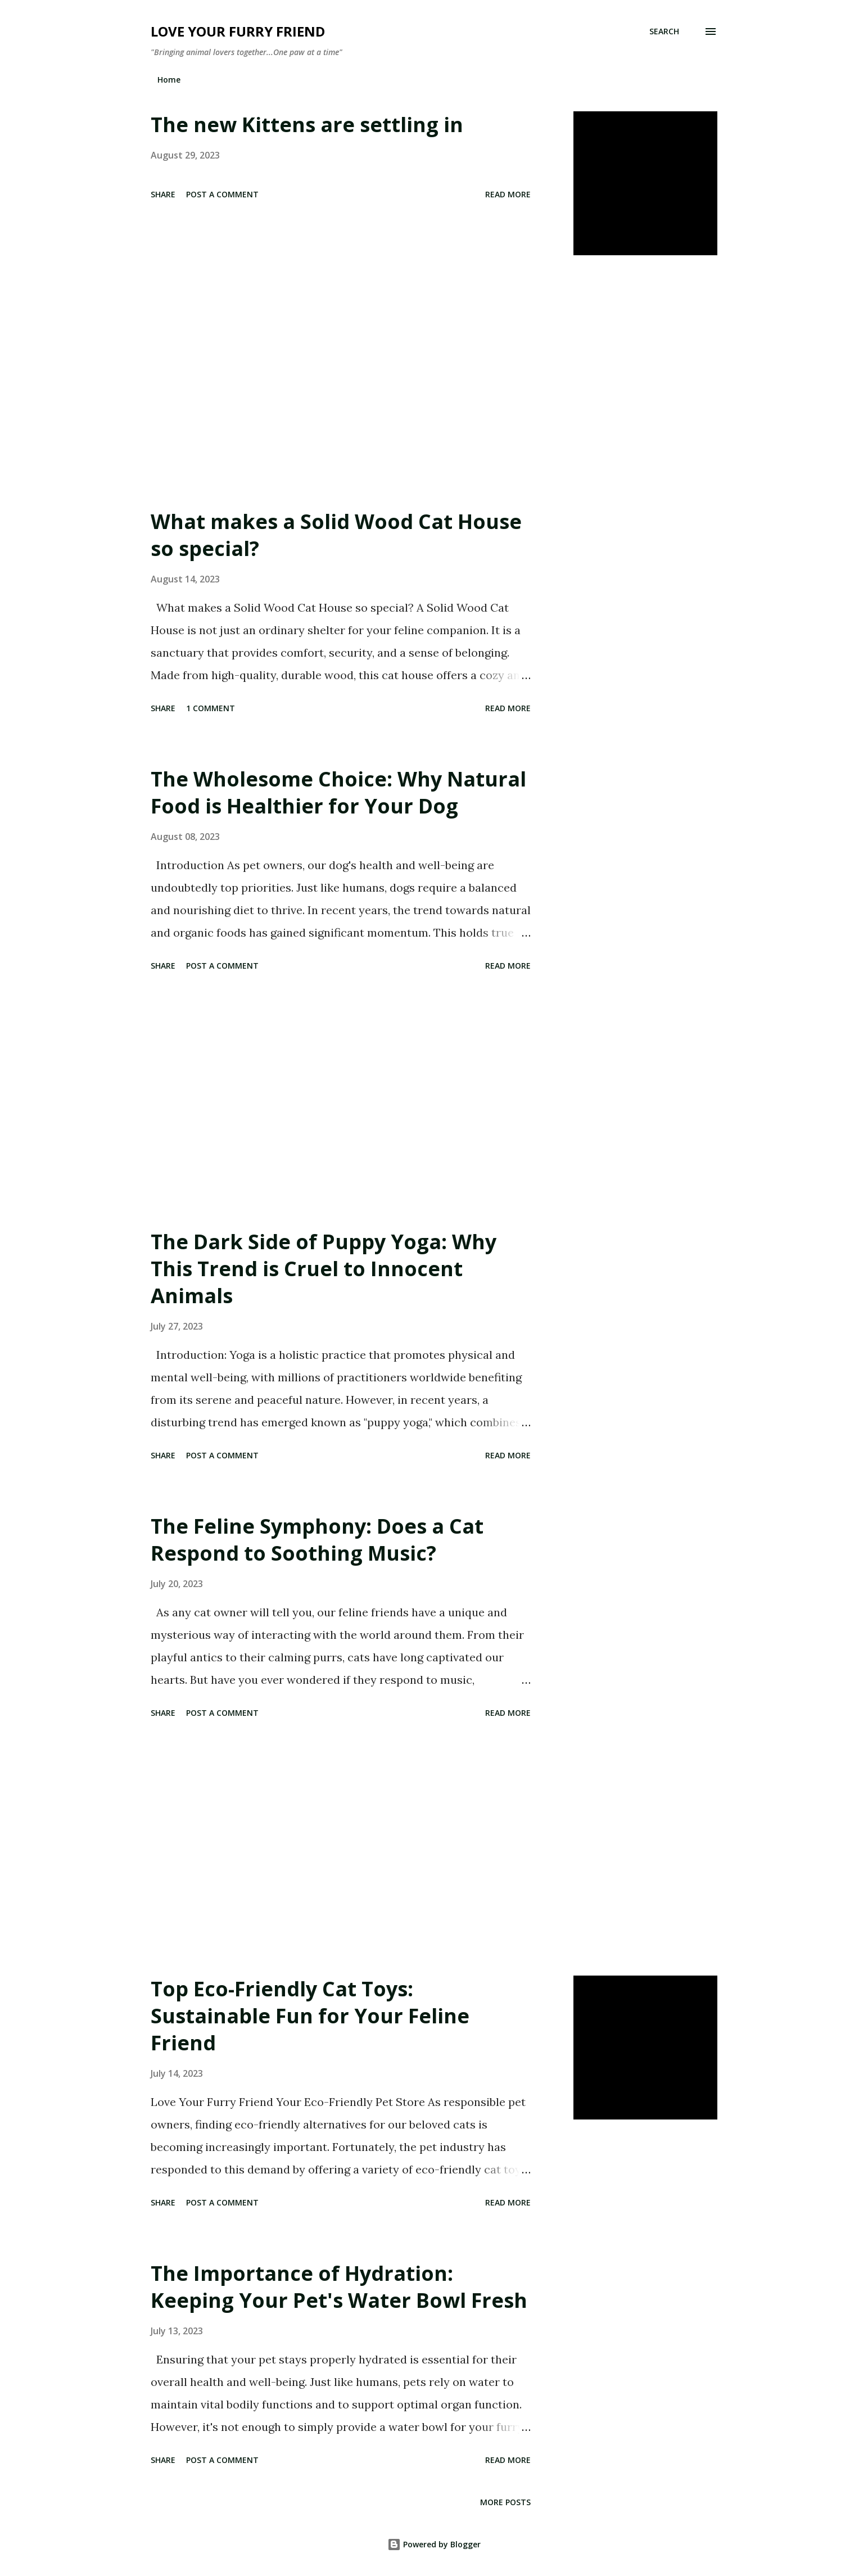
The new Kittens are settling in (307, 124)
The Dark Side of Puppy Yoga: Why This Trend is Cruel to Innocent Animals (323, 1268)
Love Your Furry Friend (238, 31)
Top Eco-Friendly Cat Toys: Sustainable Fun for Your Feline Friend (310, 2016)
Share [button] (163, 194)
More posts (505, 2502)
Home (168, 79)
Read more (508, 194)
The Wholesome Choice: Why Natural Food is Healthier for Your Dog (338, 792)
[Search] (664, 31)
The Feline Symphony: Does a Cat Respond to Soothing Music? (317, 1539)
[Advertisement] (341, 381)
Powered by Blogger (434, 2544)
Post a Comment (222, 194)
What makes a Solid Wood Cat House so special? (336, 535)
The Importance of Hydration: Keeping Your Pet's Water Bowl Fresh (339, 2286)
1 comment (210, 708)
